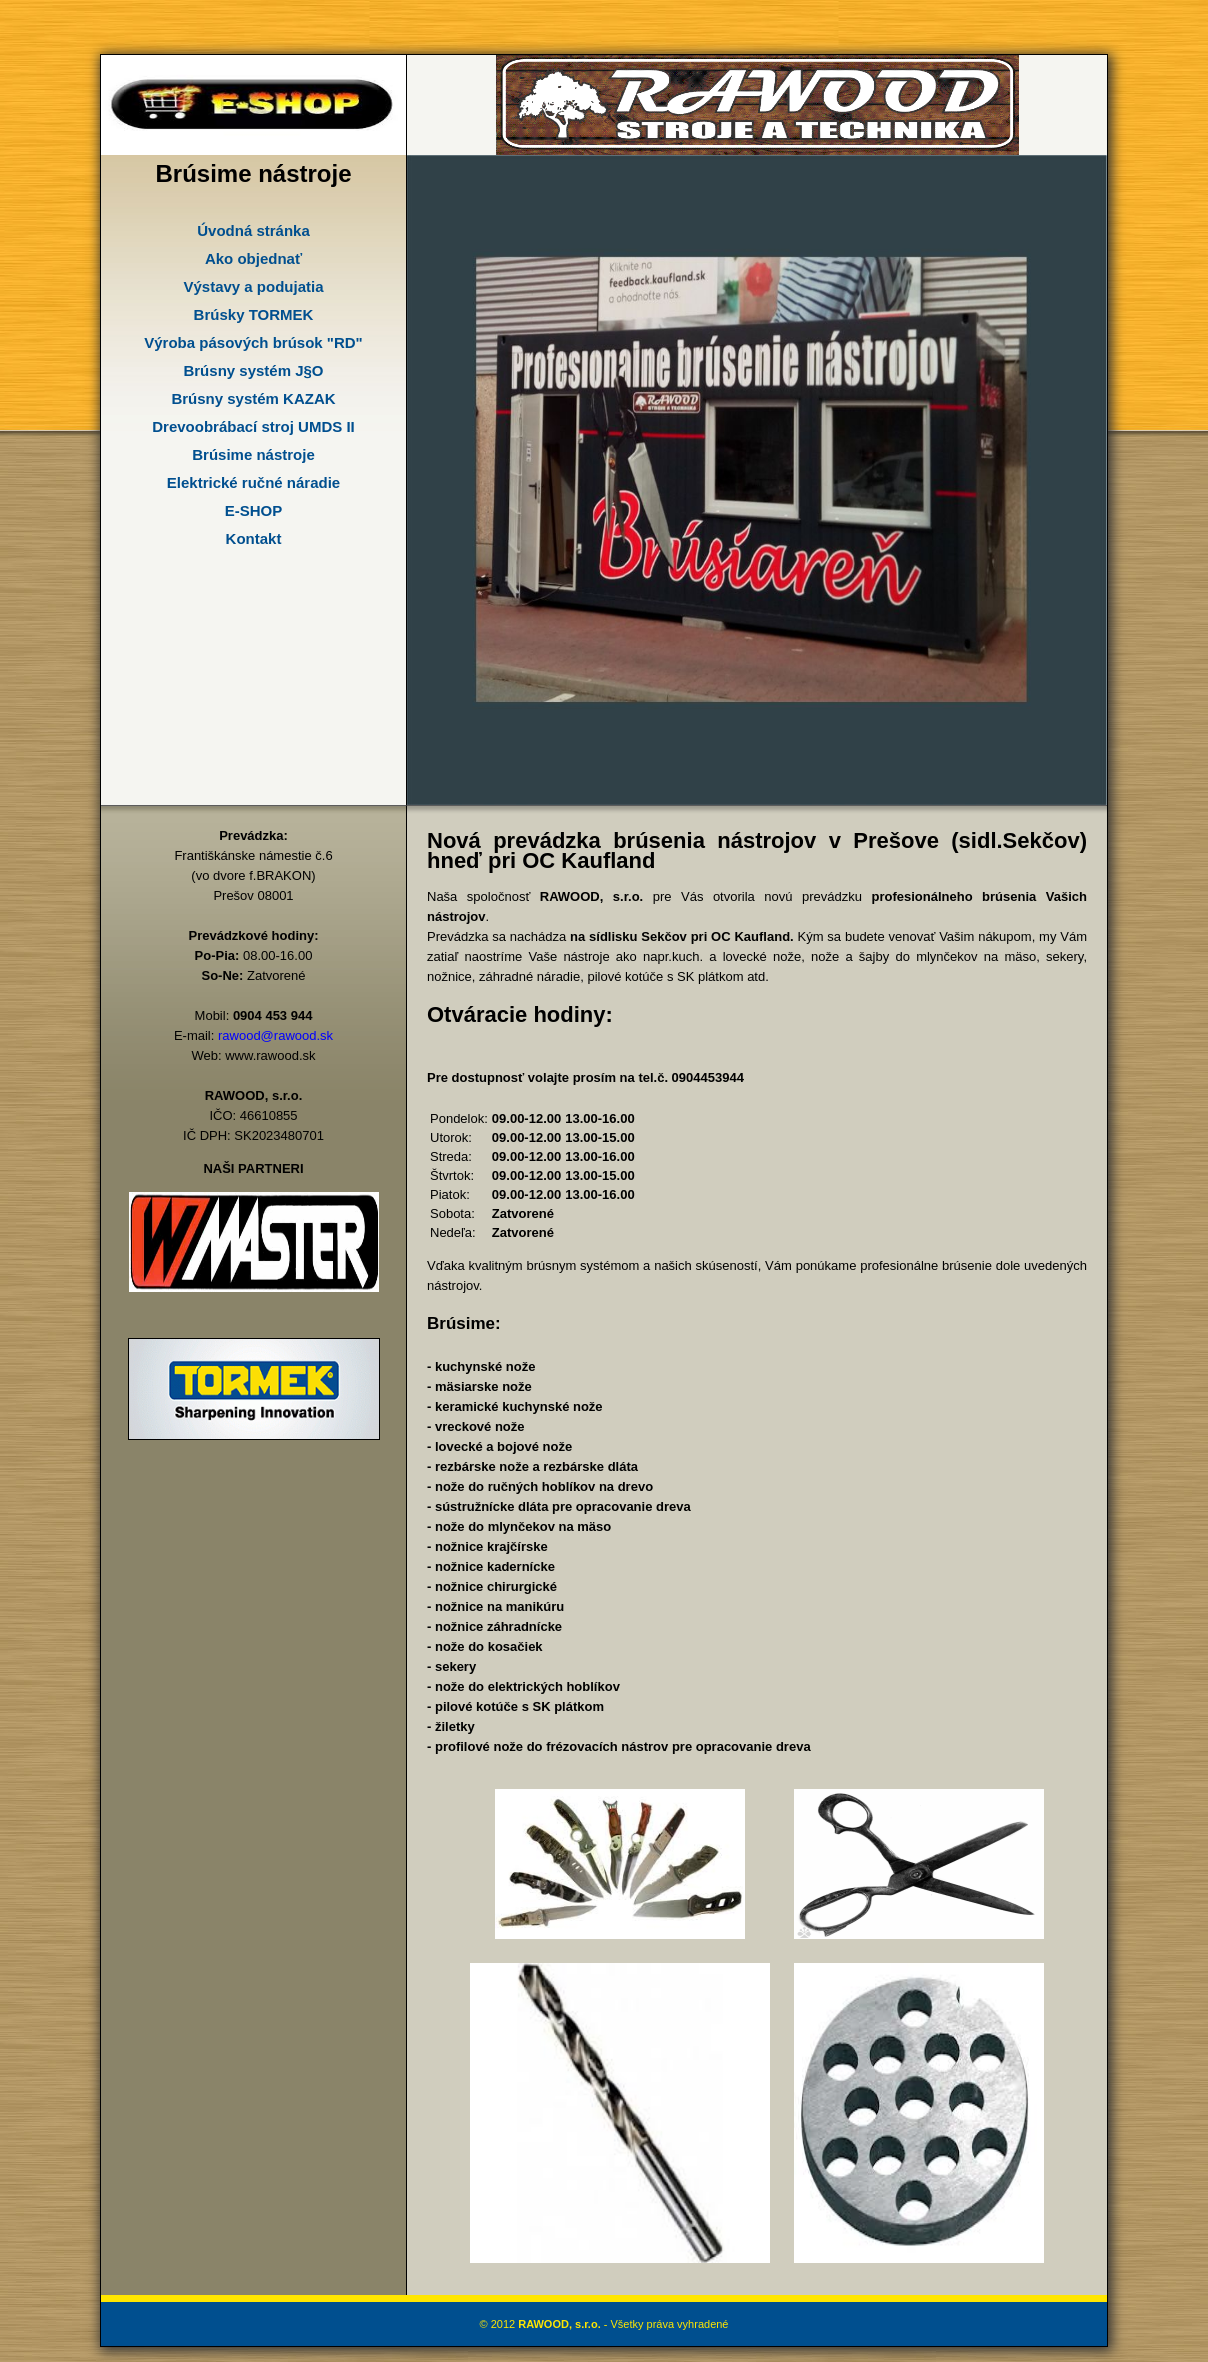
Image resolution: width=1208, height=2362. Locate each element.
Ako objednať (253, 258)
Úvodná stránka (253, 230)
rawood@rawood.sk (275, 1035)
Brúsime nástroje (253, 454)
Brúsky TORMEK (254, 314)
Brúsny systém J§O (253, 370)
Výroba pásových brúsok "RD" (253, 342)
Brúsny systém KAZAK (253, 398)
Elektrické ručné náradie (253, 482)
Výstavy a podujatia (253, 286)
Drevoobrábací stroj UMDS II (253, 426)
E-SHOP (254, 510)
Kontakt (254, 538)
